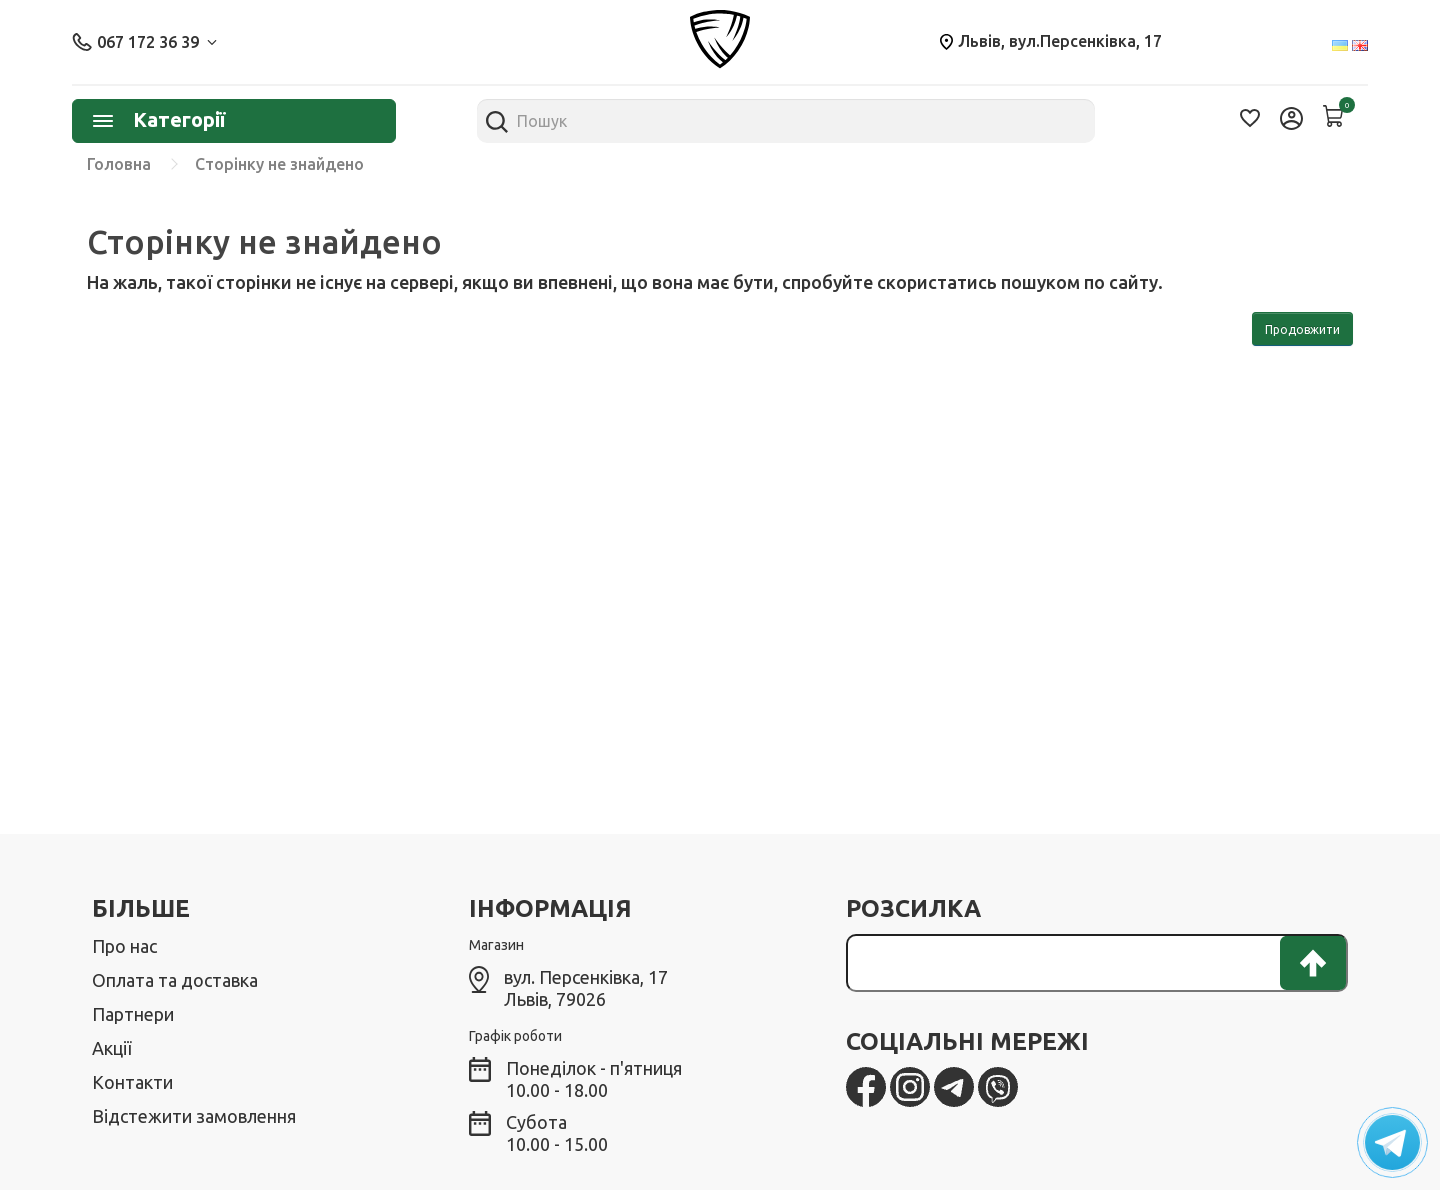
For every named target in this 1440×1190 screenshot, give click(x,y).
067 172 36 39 (144, 42)
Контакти (132, 1082)
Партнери (133, 1014)
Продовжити (1302, 329)
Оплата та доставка (175, 980)
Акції (111, 1048)
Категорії (159, 119)
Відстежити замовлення (194, 1116)
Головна (119, 164)
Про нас (124, 946)
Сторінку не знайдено (279, 164)
